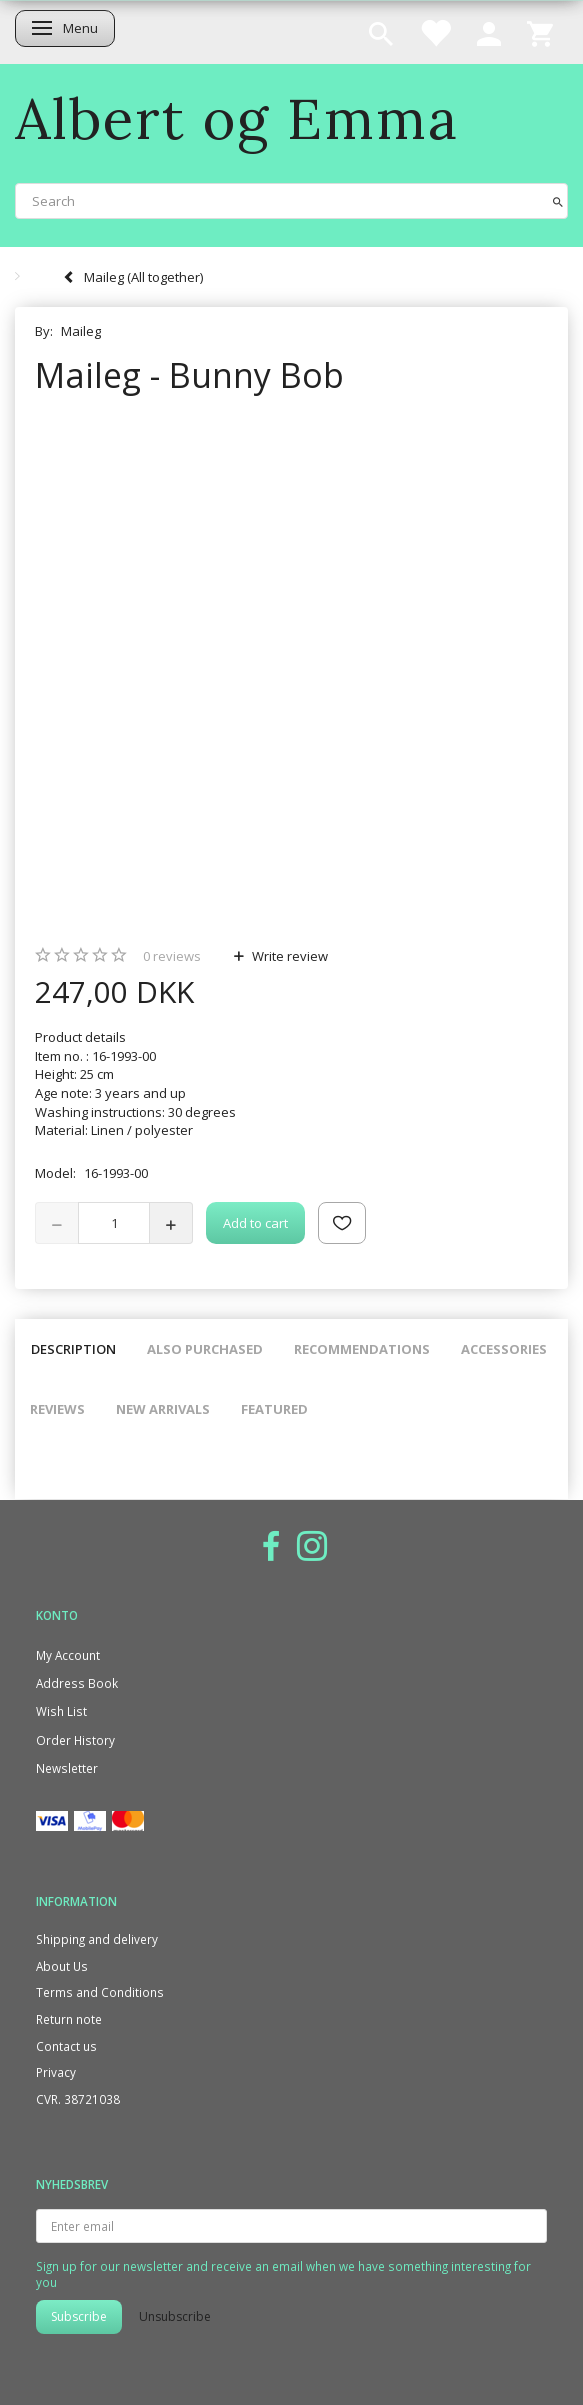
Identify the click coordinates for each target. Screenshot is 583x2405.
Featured (274, 1409)
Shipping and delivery (97, 1939)
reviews (172, 956)
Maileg (81, 331)
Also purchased (205, 1349)
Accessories (504, 1349)
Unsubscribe (175, 2316)
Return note (69, 2019)
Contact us (66, 2046)
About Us (62, 1966)
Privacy (56, 2072)
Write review (288, 956)
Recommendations (362, 1349)
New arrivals (163, 1409)
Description (73, 1349)
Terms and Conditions (100, 1992)
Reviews (57, 1409)
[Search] (558, 200)
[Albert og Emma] (237, 118)
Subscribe (79, 2316)
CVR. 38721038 (78, 2099)
